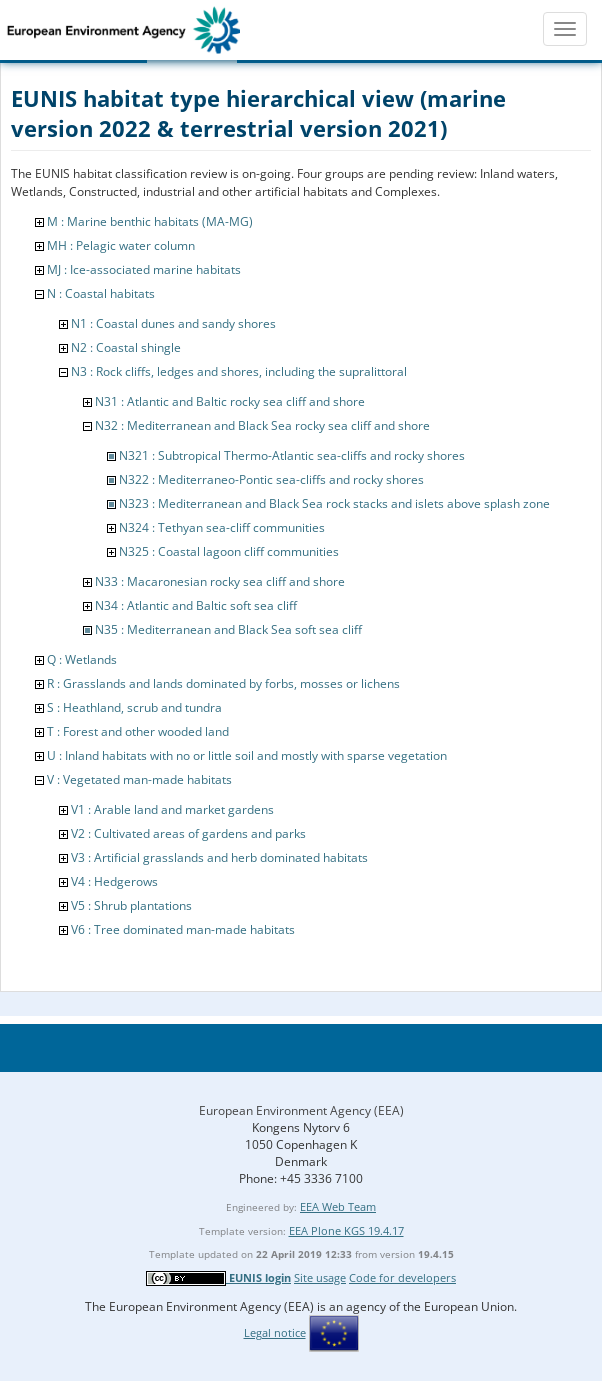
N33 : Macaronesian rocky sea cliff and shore (220, 581)
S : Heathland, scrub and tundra (134, 707)
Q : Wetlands (82, 659)
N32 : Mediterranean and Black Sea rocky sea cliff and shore (262, 425)
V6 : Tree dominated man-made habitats (183, 929)
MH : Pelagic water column (121, 245)
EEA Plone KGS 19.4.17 (346, 1230)
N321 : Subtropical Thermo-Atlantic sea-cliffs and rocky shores (292, 455)
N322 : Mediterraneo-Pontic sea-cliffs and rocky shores (271, 479)
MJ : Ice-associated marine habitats (144, 269)
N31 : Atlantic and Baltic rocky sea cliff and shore (230, 401)
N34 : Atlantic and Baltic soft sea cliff (196, 605)
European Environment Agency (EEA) (301, 1110)
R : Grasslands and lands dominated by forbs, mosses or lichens (223, 683)
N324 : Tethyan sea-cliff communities (222, 527)
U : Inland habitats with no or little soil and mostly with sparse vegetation (247, 755)
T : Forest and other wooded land (138, 731)
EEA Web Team (338, 1206)
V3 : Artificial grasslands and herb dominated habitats (219, 857)
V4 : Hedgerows (114, 881)
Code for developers (402, 1277)
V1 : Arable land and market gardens (172, 809)
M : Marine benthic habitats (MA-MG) (150, 221)
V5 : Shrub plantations (131, 905)
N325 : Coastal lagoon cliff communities (229, 551)
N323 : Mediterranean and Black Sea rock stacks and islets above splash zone (334, 503)
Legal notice (275, 1332)
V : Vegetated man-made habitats (139, 779)
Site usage (320, 1277)
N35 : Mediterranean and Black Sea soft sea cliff (228, 629)
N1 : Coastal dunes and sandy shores (173, 323)
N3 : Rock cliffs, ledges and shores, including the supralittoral (239, 371)
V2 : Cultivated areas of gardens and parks (188, 833)
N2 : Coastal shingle (126, 347)
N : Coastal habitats (101, 293)
